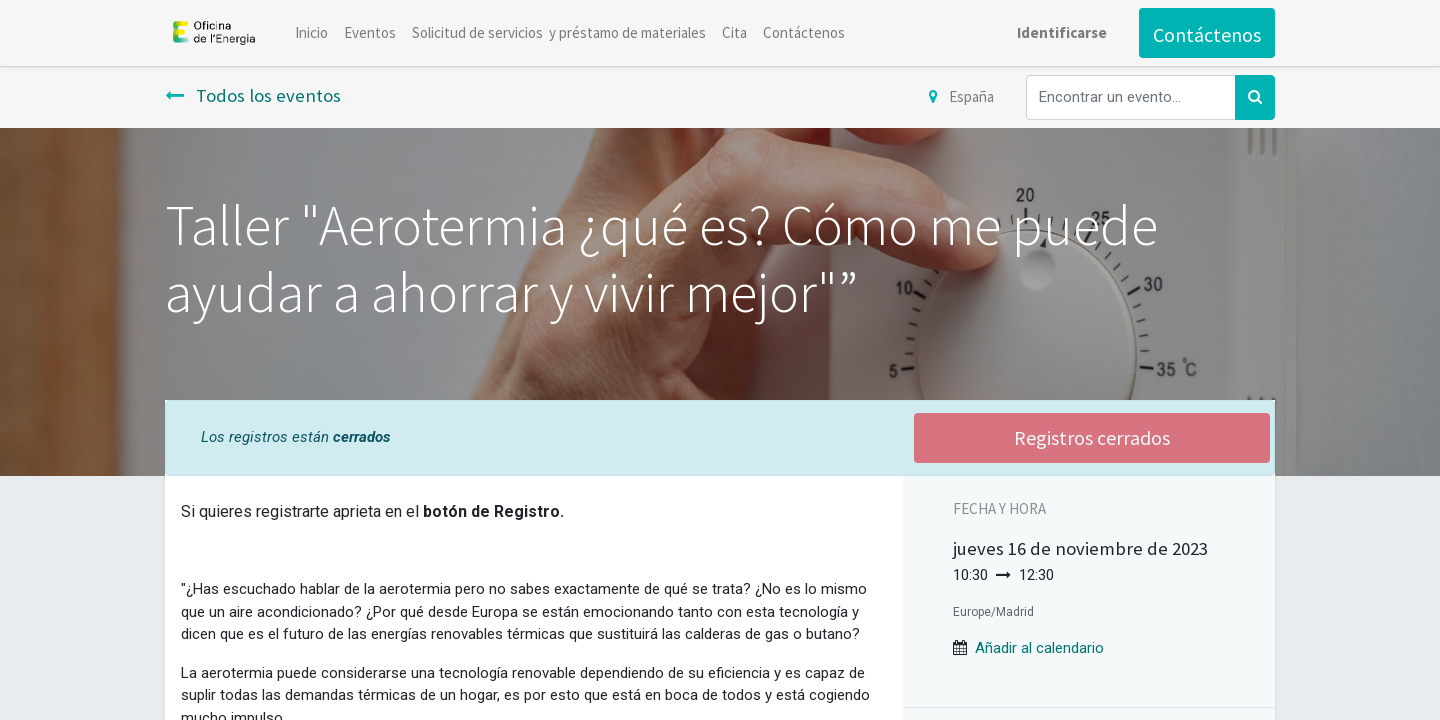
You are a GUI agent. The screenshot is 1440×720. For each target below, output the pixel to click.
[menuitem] (311, 33)
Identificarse (1062, 32)
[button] (1039, 648)
